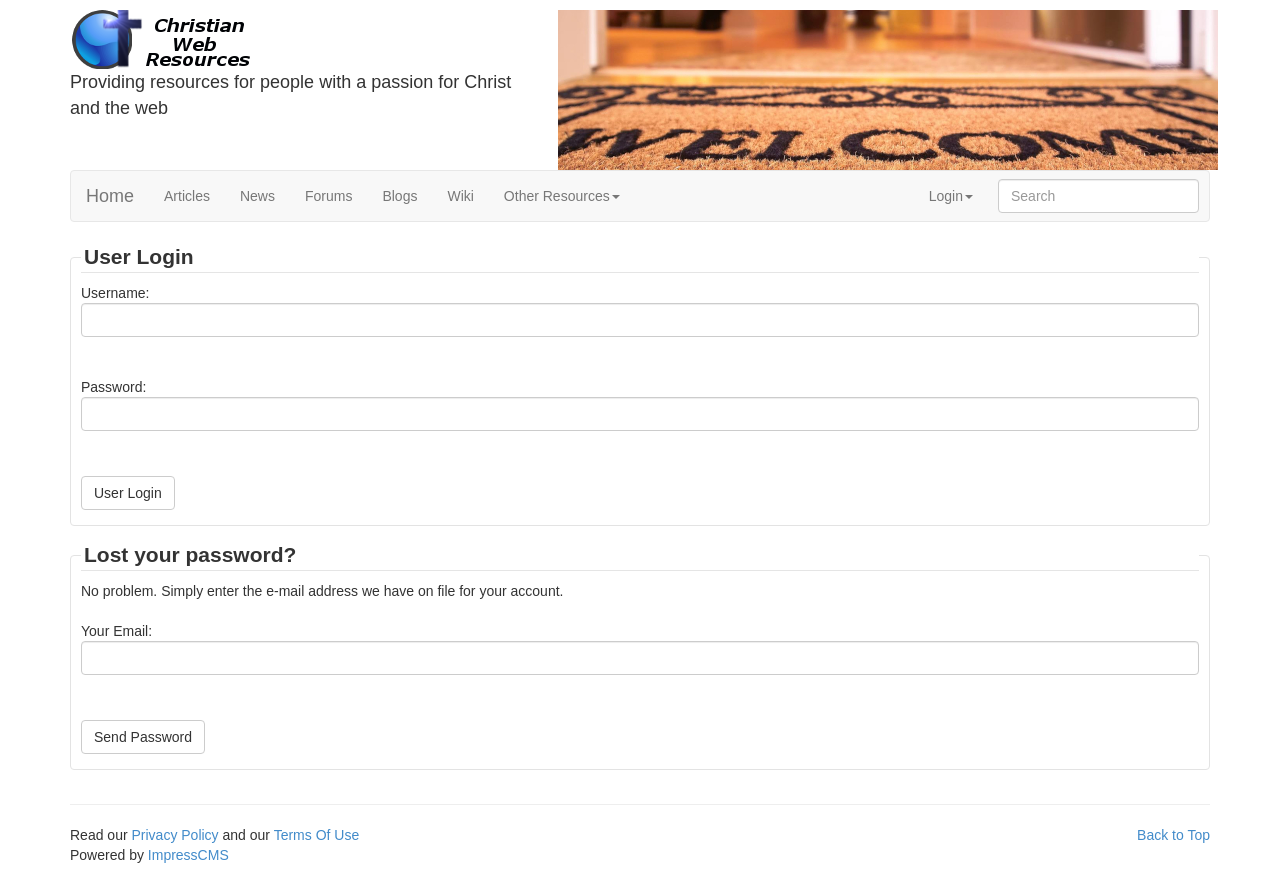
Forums (328, 196)
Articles (187, 196)
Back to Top (1173, 835)
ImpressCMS (188, 855)
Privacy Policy (174, 835)
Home (110, 196)
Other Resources (562, 196)
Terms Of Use (317, 835)
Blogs (399, 196)
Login (951, 196)
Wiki (460, 196)
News (257, 196)
